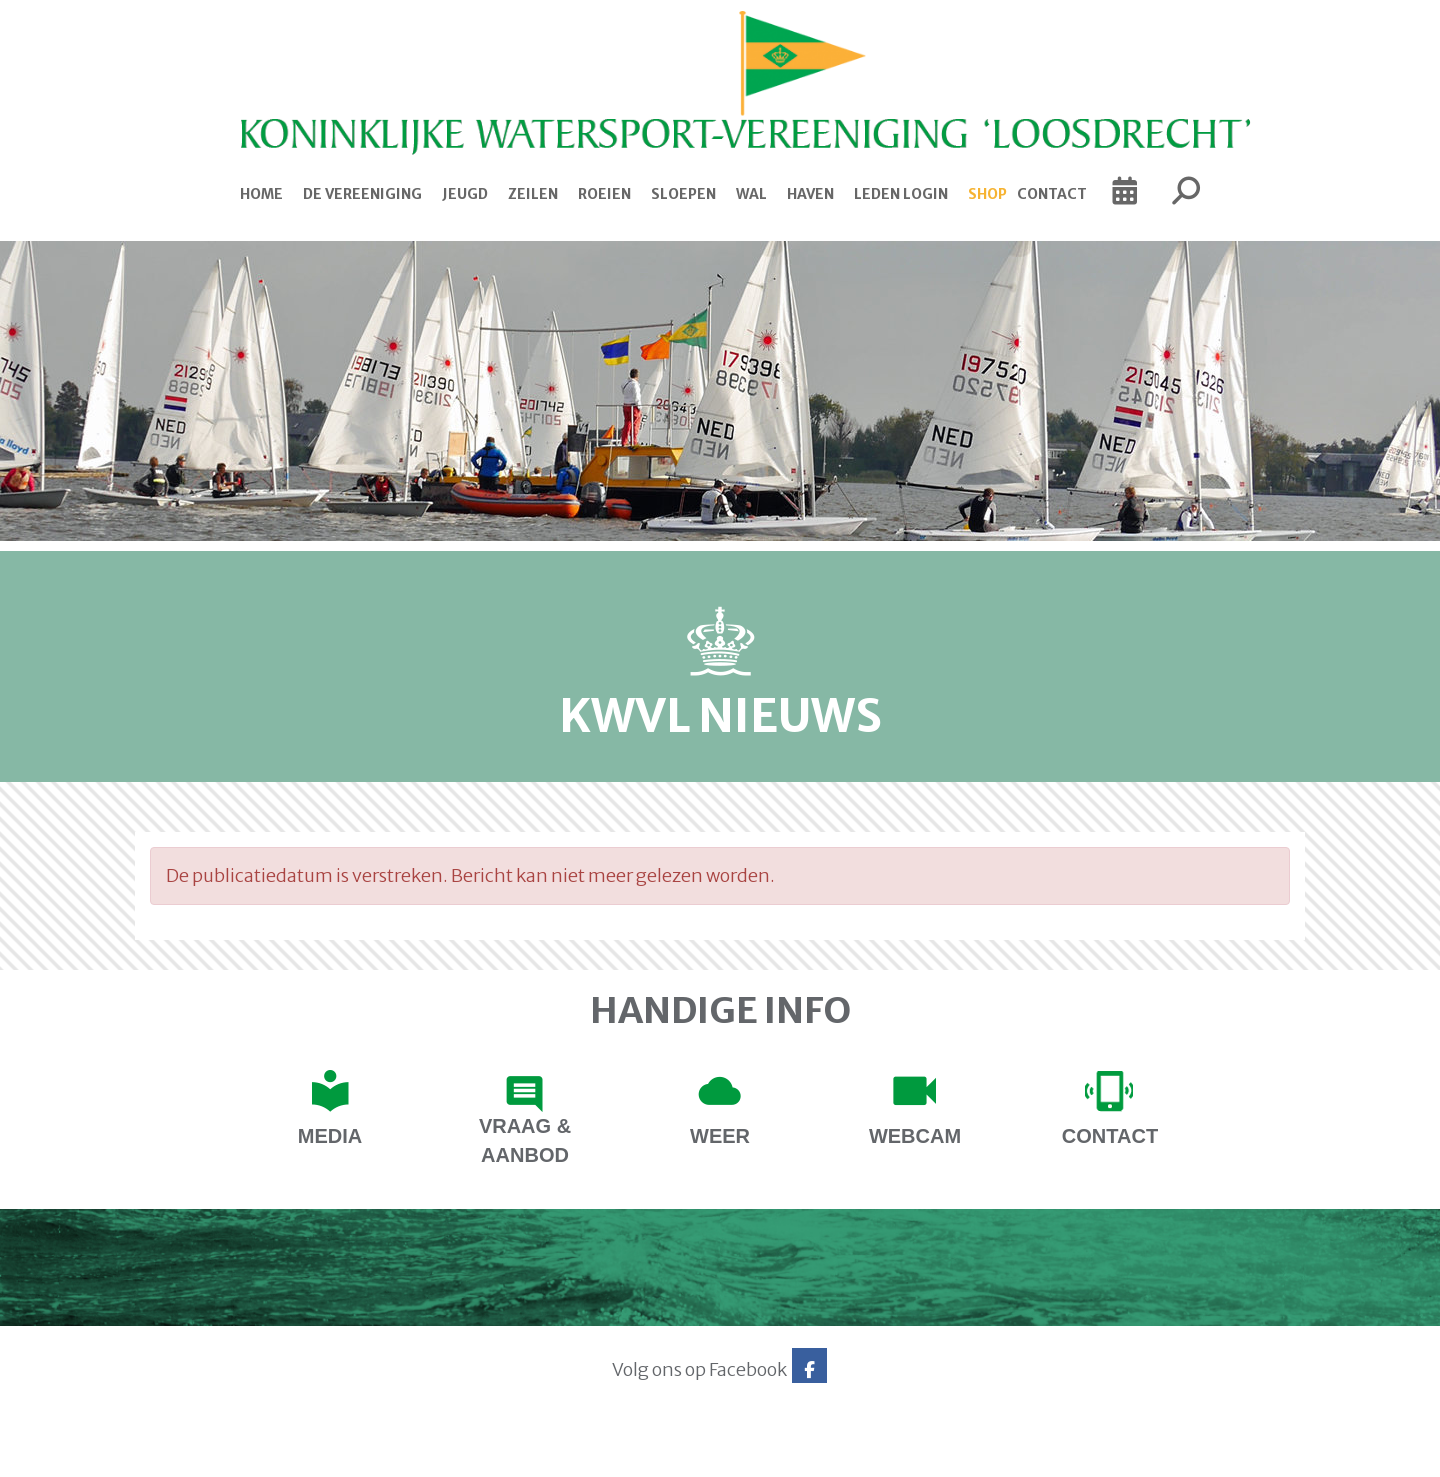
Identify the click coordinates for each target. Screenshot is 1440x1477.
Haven (810, 194)
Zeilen (533, 194)
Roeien (604, 194)
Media (330, 1136)
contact (1110, 1136)
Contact (1052, 194)
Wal (751, 194)
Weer (720, 1136)
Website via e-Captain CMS (197, 1455)
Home (261, 194)
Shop (987, 194)
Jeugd (465, 194)
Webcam (915, 1136)
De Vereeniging (362, 194)
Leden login (901, 194)
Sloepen (683, 194)
